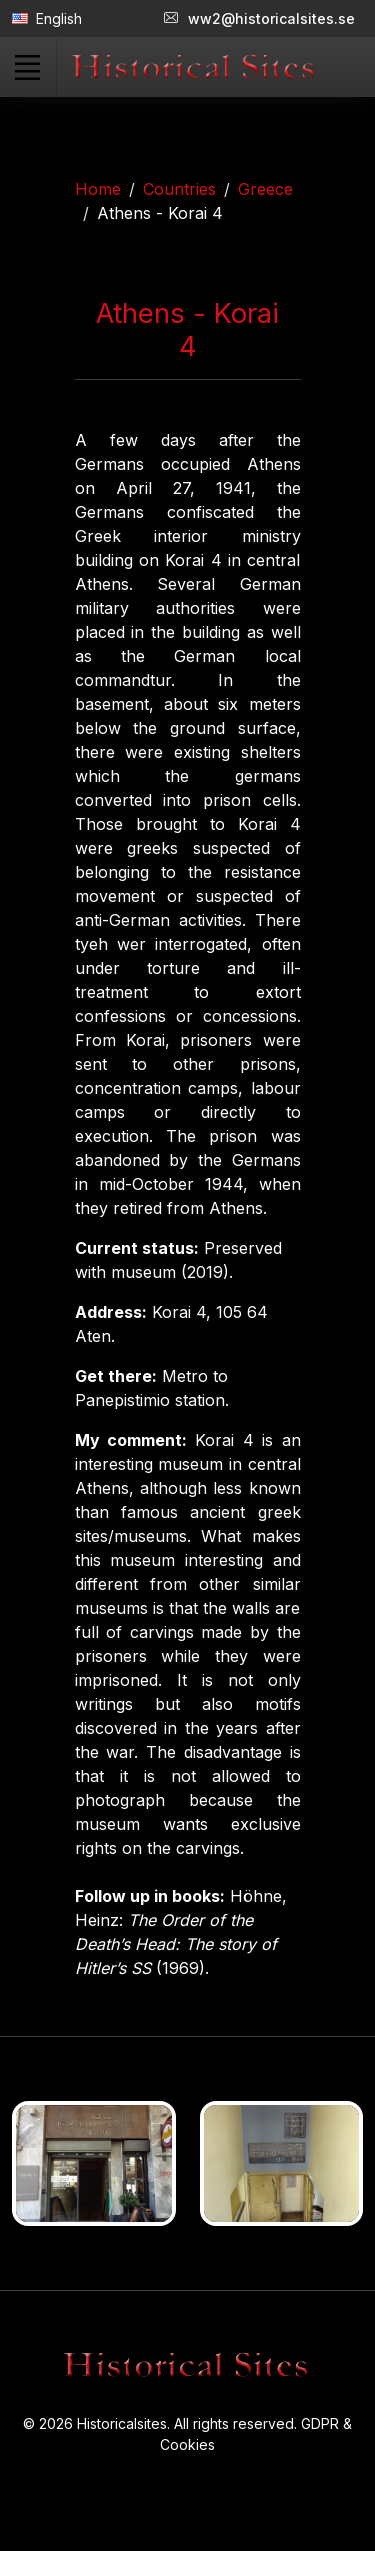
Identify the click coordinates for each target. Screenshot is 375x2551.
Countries (179, 189)
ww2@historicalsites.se (259, 18)
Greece (265, 189)
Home (98, 189)
